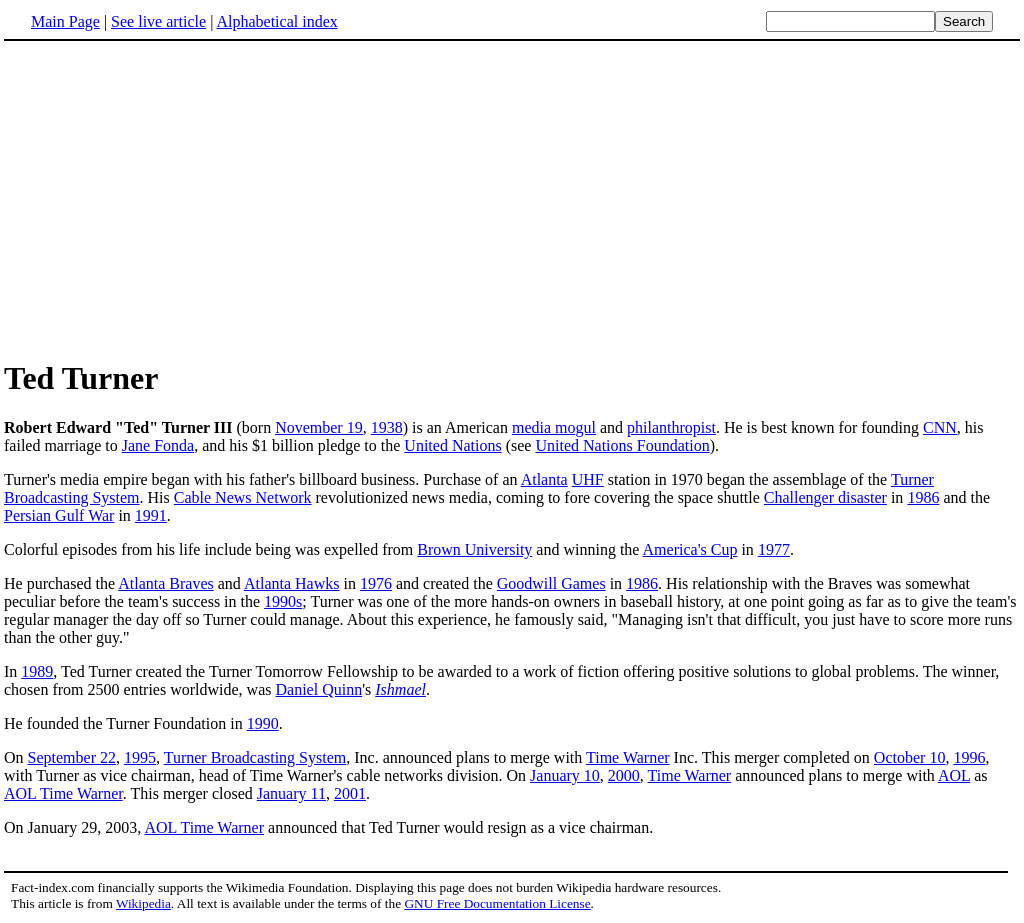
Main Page (65, 21)
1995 (140, 757)
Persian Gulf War (59, 515)
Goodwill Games (551, 583)
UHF (588, 479)
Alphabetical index (276, 21)
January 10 (565, 775)
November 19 (319, 427)
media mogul (554, 427)
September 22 (72, 757)
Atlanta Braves (166, 583)
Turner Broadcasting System (255, 757)
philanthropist (671, 427)
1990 (263, 723)
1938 (387, 427)
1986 (923, 497)
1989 (37, 671)
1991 (151, 515)
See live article (158, 21)
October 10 (910, 757)
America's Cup (690, 549)
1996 (969, 757)
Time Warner (628, 757)
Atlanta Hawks (292, 583)
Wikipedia (143, 903)
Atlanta (544, 479)
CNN (940, 427)
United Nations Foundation (622, 445)
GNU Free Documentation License (497, 903)
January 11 (291, 793)
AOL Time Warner (63, 793)
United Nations (452, 445)
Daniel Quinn (319, 689)
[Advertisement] (512, 199)
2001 (350, 793)
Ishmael (400, 689)
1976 (376, 583)
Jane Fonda (158, 445)
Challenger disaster (825, 497)
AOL (954, 775)
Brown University (474, 549)
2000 (624, 775)
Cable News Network (243, 497)
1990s (283, 601)
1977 (774, 549)
